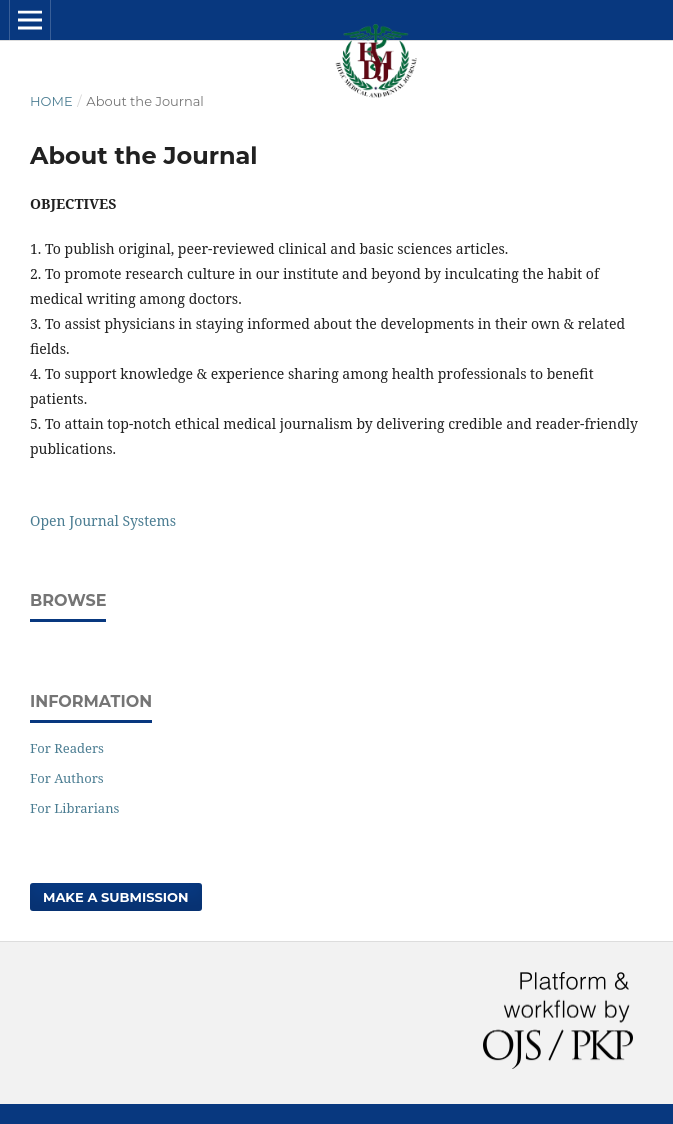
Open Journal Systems (103, 520)
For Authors (67, 778)
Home (51, 101)
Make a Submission (116, 897)
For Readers (67, 748)
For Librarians (74, 808)
